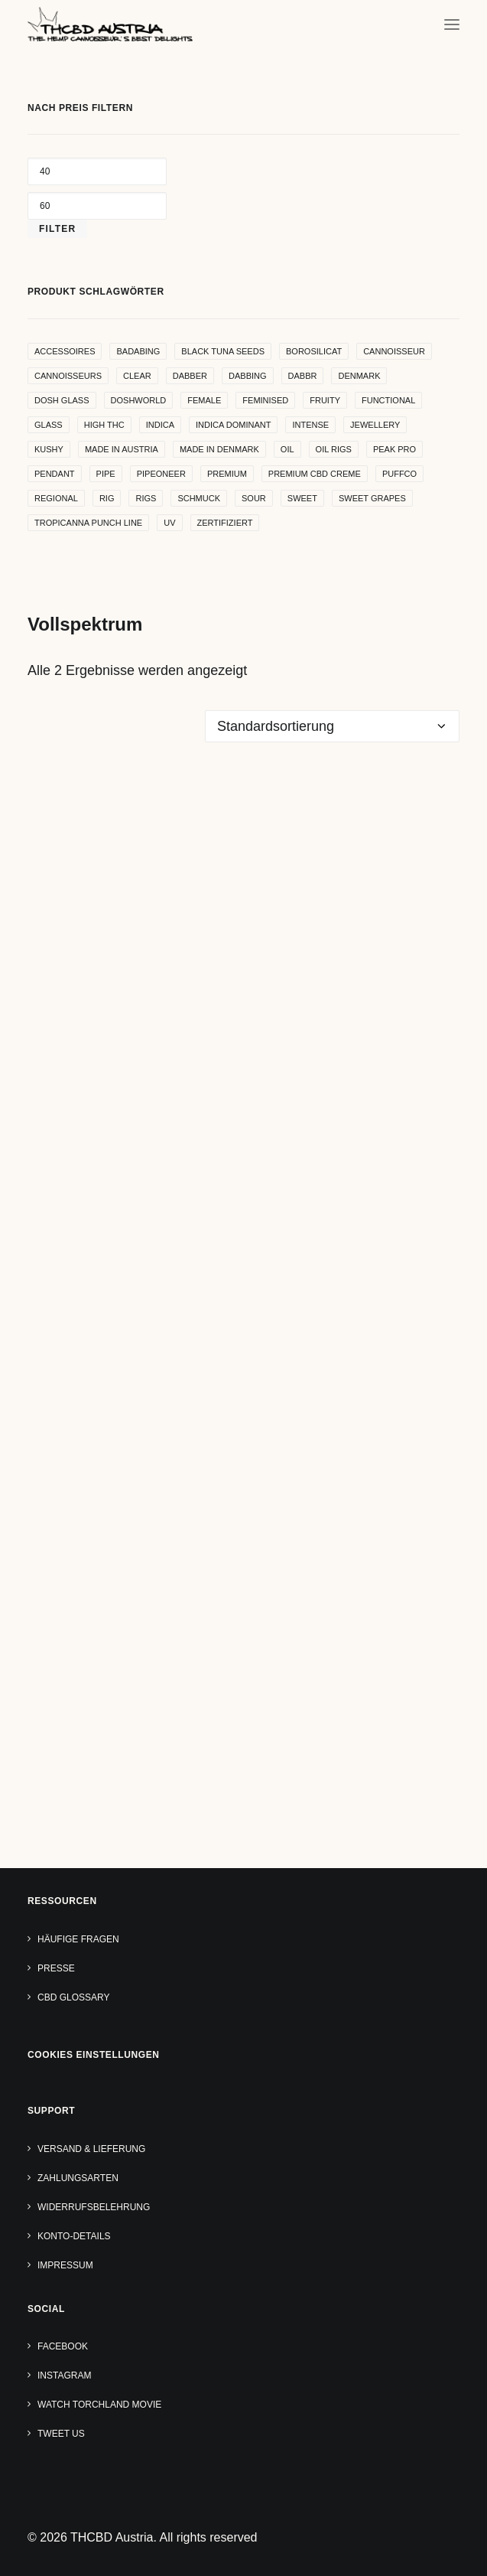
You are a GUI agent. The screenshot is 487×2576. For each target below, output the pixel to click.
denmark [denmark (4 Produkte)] (359, 375)
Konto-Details (74, 2236)
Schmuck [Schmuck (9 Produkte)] (198, 498)
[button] (452, 24)
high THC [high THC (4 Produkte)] (104, 424)
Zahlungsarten (78, 2178)
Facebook (62, 2346)
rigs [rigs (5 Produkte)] (145, 498)
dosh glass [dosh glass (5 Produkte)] (61, 400)
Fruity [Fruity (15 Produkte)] (325, 400)
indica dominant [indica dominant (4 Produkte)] (233, 424)
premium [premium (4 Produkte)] (227, 473)
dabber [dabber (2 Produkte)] (190, 375)
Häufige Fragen (78, 1939)
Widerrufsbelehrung (93, 2207)
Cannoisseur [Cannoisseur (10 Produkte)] (394, 351)
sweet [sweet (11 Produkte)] (302, 498)
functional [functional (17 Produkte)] (388, 400)
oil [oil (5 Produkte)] (287, 449)
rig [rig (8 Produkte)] (107, 498)
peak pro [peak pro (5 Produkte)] (394, 449)
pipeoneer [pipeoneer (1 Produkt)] (161, 473)
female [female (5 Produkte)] (204, 400)
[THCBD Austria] (110, 24)
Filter (57, 228)
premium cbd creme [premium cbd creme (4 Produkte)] (314, 473)
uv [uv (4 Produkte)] (169, 522)
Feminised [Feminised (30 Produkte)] (265, 400)
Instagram (64, 2375)
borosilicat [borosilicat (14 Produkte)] (314, 351)
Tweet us (61, 2433)
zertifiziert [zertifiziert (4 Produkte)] (225, 522)
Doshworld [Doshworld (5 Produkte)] (139, 400)
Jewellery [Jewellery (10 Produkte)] (375, 424)
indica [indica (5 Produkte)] (160, 424)
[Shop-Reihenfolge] (332, 726)
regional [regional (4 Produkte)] (56, 498)
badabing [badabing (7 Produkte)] (138, 351)
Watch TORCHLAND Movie (99, 2404)
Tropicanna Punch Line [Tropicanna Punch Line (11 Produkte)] (88, 522)
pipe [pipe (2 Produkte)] (105, 473)
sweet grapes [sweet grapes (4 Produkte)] (372, 498)
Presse (56, 1968)
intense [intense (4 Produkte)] (310, 424)
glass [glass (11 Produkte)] (48, 424)
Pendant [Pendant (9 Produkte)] (54, 473)
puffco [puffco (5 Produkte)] (399, 473)
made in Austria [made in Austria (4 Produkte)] (121, 449)
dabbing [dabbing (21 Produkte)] (248, 375)
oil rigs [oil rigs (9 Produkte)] (334, 449)
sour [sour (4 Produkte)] (254, 498)
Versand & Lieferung (91, 2149)
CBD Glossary (73, 1997)
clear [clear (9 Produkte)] (137, 375)
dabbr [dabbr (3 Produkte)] (302, 375)
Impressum (65, 2265)
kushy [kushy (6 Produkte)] (48, 449)
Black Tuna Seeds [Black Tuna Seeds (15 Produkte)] (223, 351)
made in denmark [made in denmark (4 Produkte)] (219, 449)
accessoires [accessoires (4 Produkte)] (64, 351)
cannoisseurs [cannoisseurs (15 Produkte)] (68, 375)
